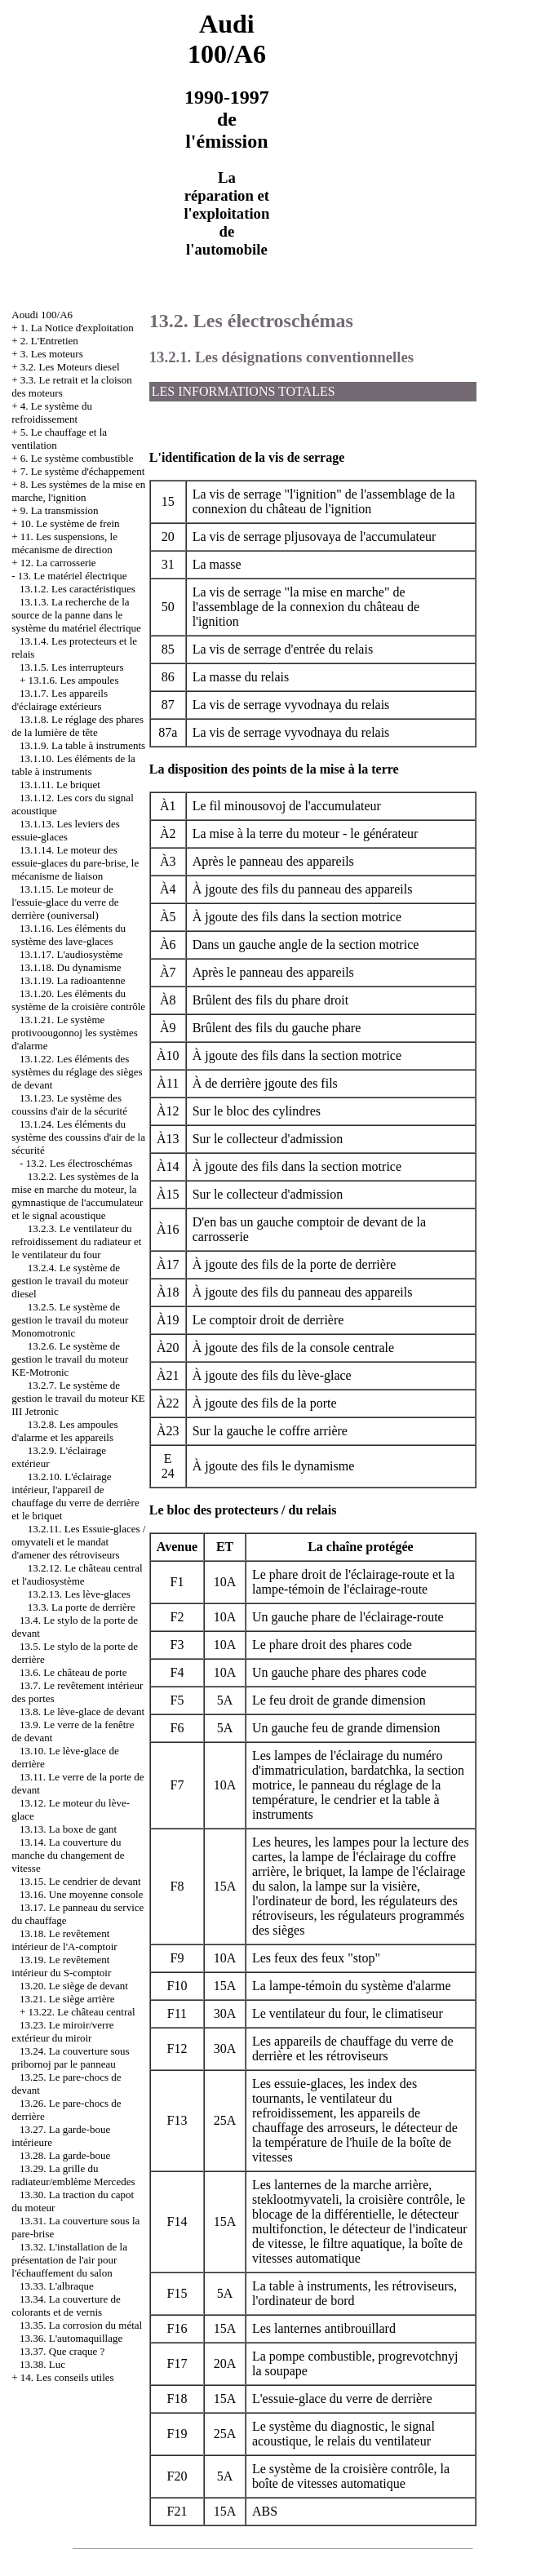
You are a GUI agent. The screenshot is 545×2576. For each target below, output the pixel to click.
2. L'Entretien (49, 341)
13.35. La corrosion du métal (81, 2325)
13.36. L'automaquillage (71, 2338)
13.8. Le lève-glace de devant (82, 1711)
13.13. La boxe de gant (68, 1829)
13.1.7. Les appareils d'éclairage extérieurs (59, 699)
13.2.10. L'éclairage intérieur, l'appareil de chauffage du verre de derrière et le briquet (75, 1496)
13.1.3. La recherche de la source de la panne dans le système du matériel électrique (75, 615)
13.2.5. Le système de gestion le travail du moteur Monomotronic (69, 1320)
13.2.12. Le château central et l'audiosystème (76, 1574)
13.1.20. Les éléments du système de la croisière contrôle (78, 1000)
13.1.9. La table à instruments (82, 745)
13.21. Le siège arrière (67, 1999)
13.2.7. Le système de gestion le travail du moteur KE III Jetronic (78, 1398)
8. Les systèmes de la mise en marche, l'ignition (78, 490)
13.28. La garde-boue (65, 2155)
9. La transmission (59, 510)
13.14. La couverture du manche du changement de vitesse (67, 1855)
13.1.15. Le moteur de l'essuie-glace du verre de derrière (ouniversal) (64, 902)
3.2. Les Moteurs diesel (70, 367)
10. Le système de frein (70, 523)
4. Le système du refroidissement (51, 412)
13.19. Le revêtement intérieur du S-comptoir (61, 1966)
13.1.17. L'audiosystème (71, 954)
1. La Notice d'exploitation (77, 327)
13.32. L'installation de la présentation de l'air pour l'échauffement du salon (69, 2260)
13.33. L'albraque (57, 2286)
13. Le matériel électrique (72, 576)
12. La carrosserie (58, 562)
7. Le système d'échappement (82, 471)
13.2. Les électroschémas (79, 1163)
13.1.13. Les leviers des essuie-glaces (65, 830)
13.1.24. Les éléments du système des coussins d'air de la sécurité (78, 1137)
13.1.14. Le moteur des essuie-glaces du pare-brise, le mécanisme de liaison (75, 863)
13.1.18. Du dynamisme (71, 967)
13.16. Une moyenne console (81, 1894)
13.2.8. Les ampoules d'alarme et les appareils (64, 1430)
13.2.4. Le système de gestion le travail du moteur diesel (69, 1280)
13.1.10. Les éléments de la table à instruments (73, 765)
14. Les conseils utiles (67, 2377)
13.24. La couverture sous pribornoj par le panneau (70, 2057)
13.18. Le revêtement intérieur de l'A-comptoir (64, 1940)
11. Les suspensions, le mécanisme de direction (64, 543)
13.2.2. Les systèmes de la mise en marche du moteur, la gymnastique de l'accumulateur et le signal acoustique (77, 1195)
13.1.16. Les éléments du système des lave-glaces (68, 934)
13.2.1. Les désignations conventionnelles (281, 357)
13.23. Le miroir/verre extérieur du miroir (62, 2031)
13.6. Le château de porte (73, 1672)
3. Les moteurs (51, 354)
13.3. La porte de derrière (81, 1607)
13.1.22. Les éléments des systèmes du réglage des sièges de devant (76, 1072)
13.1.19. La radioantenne (73, 980)
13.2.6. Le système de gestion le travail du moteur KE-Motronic (69, 1359)
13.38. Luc (42, 2364)
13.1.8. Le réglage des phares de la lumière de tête (77, 725)
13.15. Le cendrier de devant (80, 1881)
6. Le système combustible (77, 458)
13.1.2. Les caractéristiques (77, 589)
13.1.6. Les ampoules (74, 680)
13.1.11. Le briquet (60, 784)
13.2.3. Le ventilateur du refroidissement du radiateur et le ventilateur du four (76, 1241)
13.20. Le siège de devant (74, 1986)
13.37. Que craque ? (62, 2351)
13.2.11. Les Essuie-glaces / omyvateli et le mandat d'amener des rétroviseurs (78, 1542)
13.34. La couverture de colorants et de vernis (66, 2305)
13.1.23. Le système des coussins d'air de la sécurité (69, 1104)
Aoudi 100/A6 (42, 314)
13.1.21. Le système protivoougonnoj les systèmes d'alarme (74, 1032)
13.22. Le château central (82, 2012)
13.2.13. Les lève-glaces (79, 1594)
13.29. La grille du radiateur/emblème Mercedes (73, 2175)
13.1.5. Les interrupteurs (71, 667)
